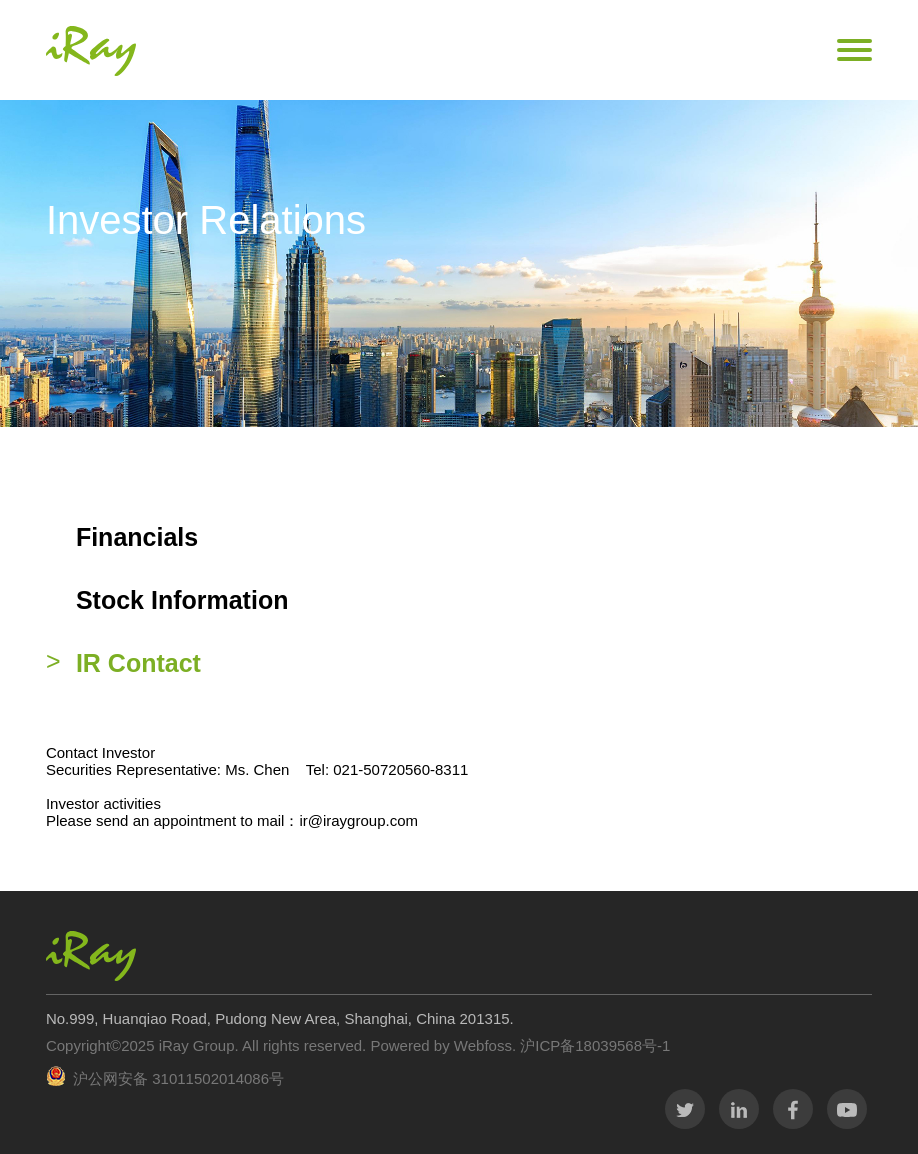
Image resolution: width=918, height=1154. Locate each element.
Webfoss (483, 1045)
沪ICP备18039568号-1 (593, 1045)
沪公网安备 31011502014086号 (178, 1078)
